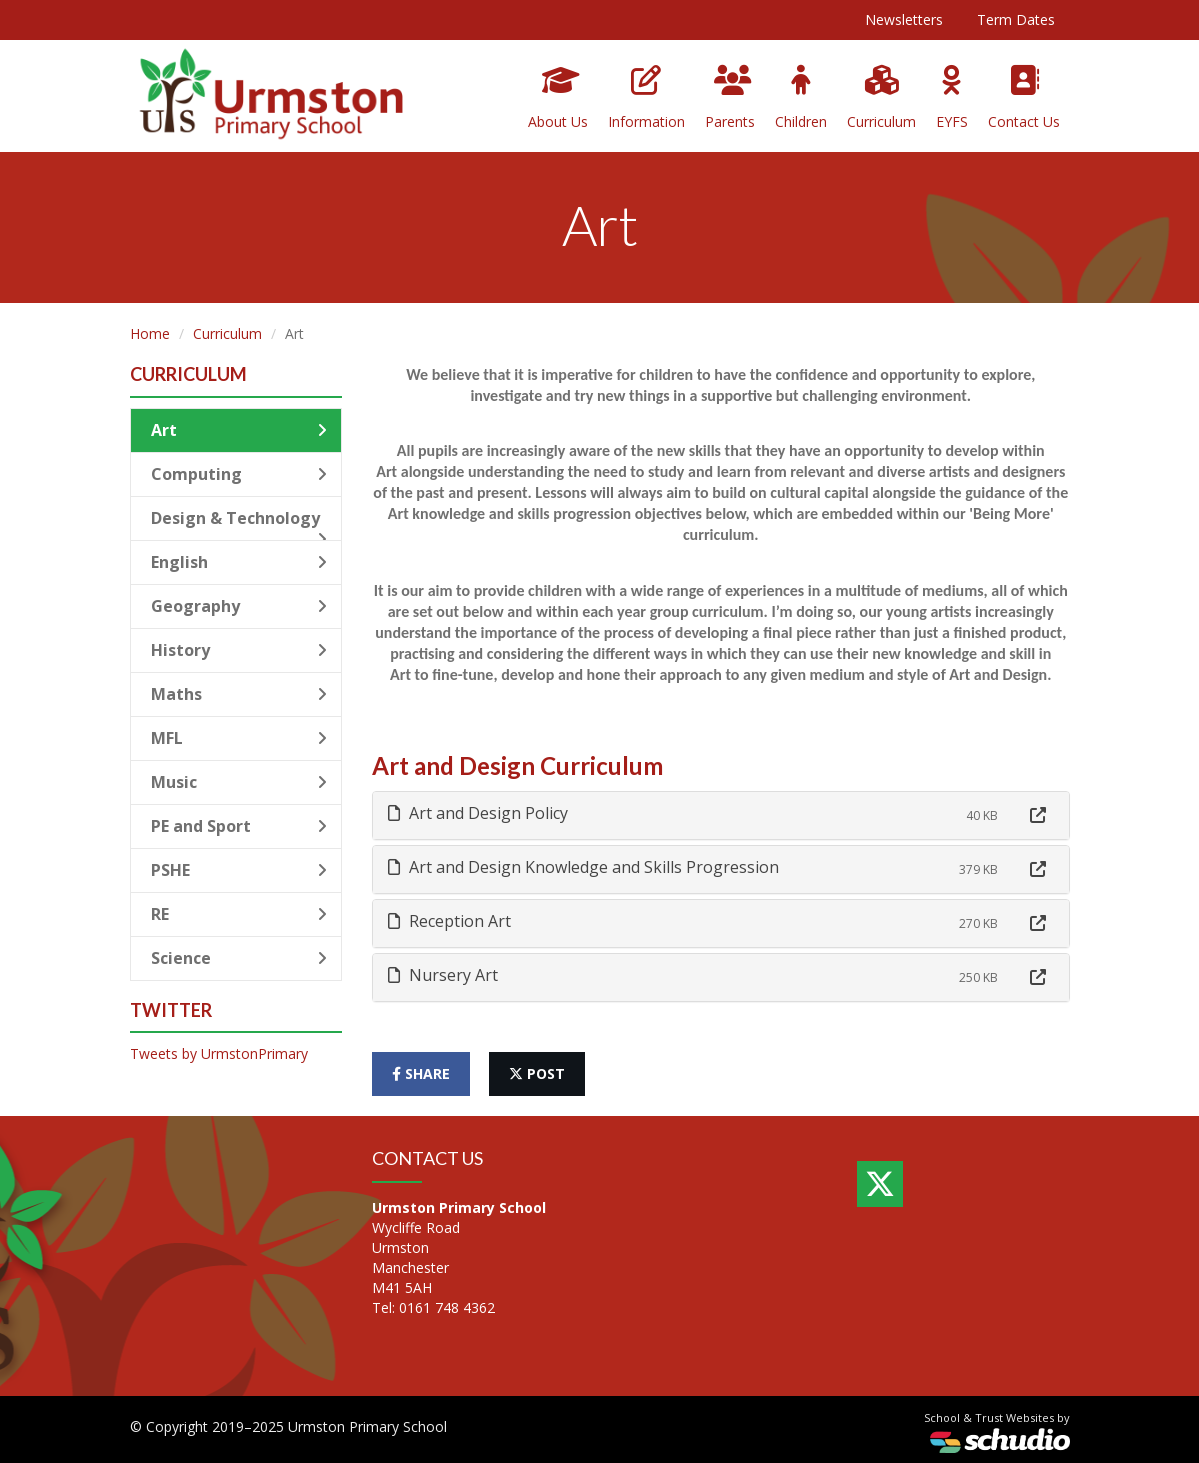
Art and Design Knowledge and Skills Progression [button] (583, 867)
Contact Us (1024, 98)
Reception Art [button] (449, 921)
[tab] (721, 815)
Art (239, 430)
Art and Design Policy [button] (478, 813)
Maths (239, 694)
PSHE (239, 870)
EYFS (952, 98)
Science (239, 958)
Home (150, 333)
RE (239, 914)
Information (646, 98)
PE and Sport (239, 826)
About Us (558, 98)
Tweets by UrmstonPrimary (219, 1053)
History (239, 650)
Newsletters (904, 19)
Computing (239, 474)
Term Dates (1016, 19)
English (239, 562)
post (537, 1073)
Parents (730, 98)
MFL (239, 738)
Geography (239, 606)
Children (801, 98)
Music (239, 782)
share (421, 1073)
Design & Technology (239, 524)
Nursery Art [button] (443, 975)
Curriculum (881, 98)
